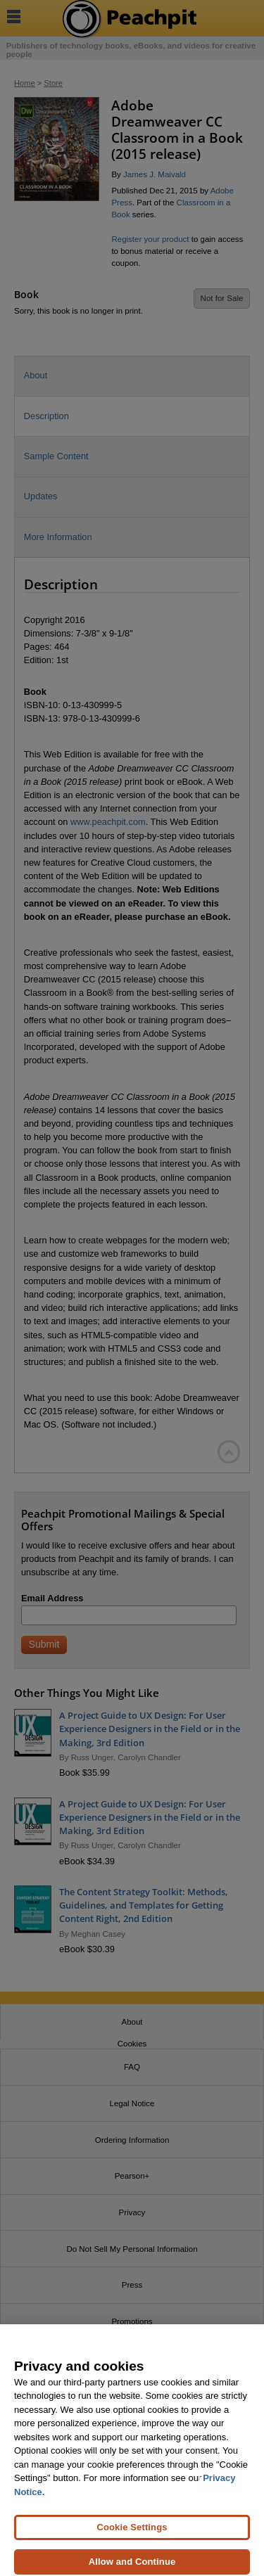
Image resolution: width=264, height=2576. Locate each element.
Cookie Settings (131, 2532)
